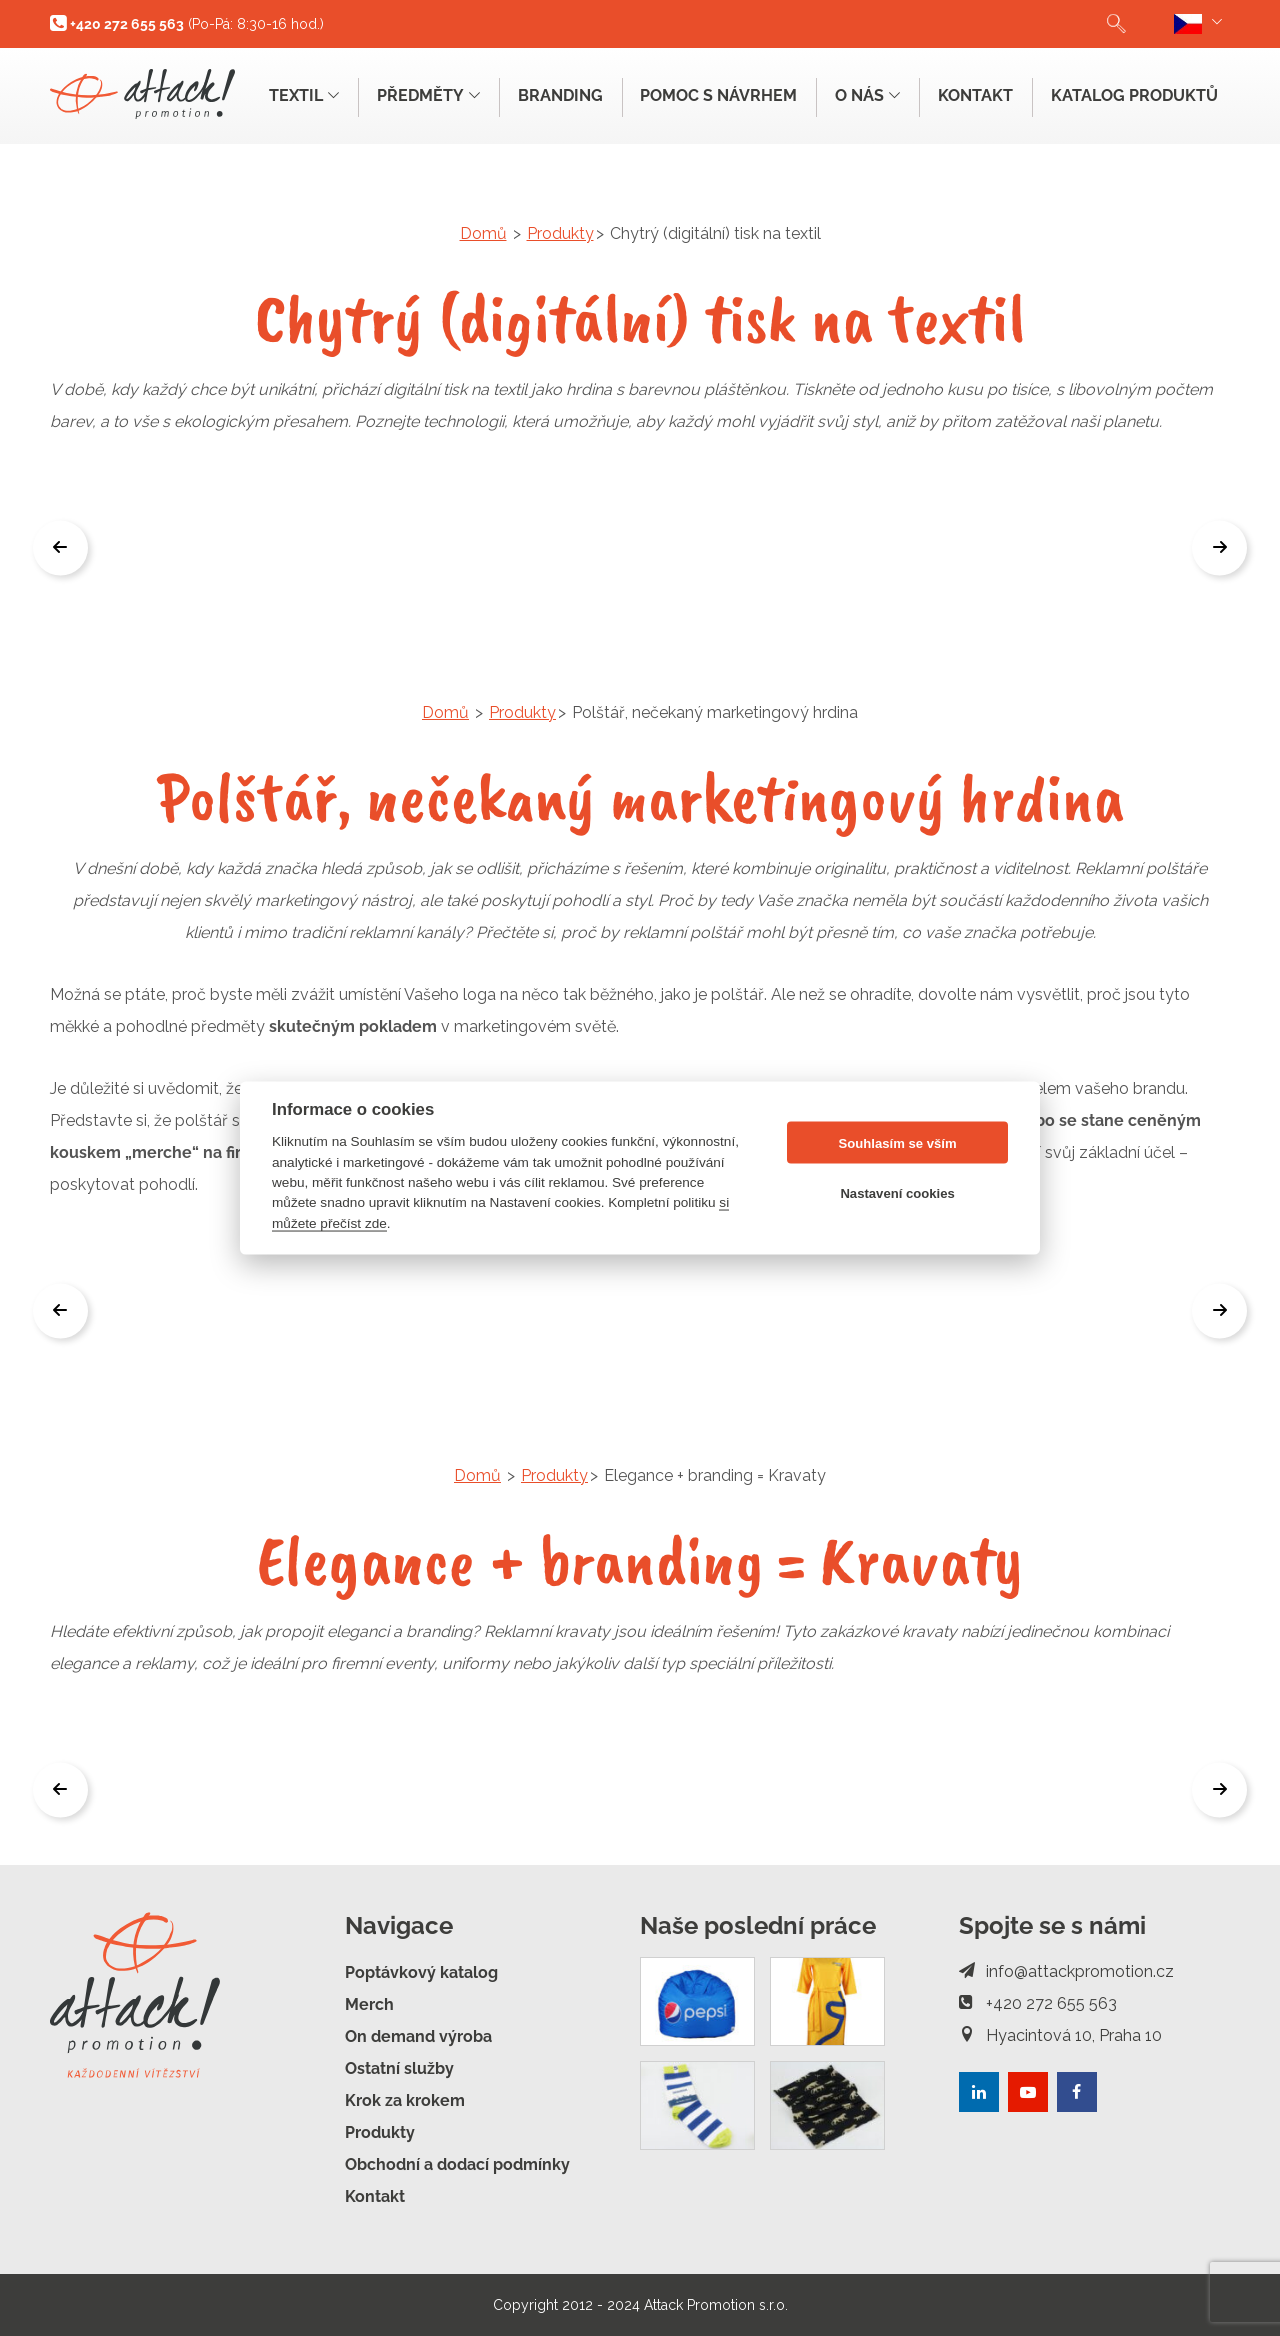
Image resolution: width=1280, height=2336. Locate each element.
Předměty (427, 95)
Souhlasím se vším (898, 1142)
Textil (303, 95)
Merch (369, 2004)
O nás (867, 95)
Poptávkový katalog (421, 1972)
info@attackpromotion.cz (1066, 1971)
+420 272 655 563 (1038, 2003)
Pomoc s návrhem (718, 95)
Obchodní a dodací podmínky (457, 2164)
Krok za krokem (405, 2100)
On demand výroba (418, 2036)
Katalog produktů (1134, 95)
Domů (483, 233)
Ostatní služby (399, 2068)
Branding (559, 95)
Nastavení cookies (897, 1192)
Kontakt (975, 95)
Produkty (560, 233)
